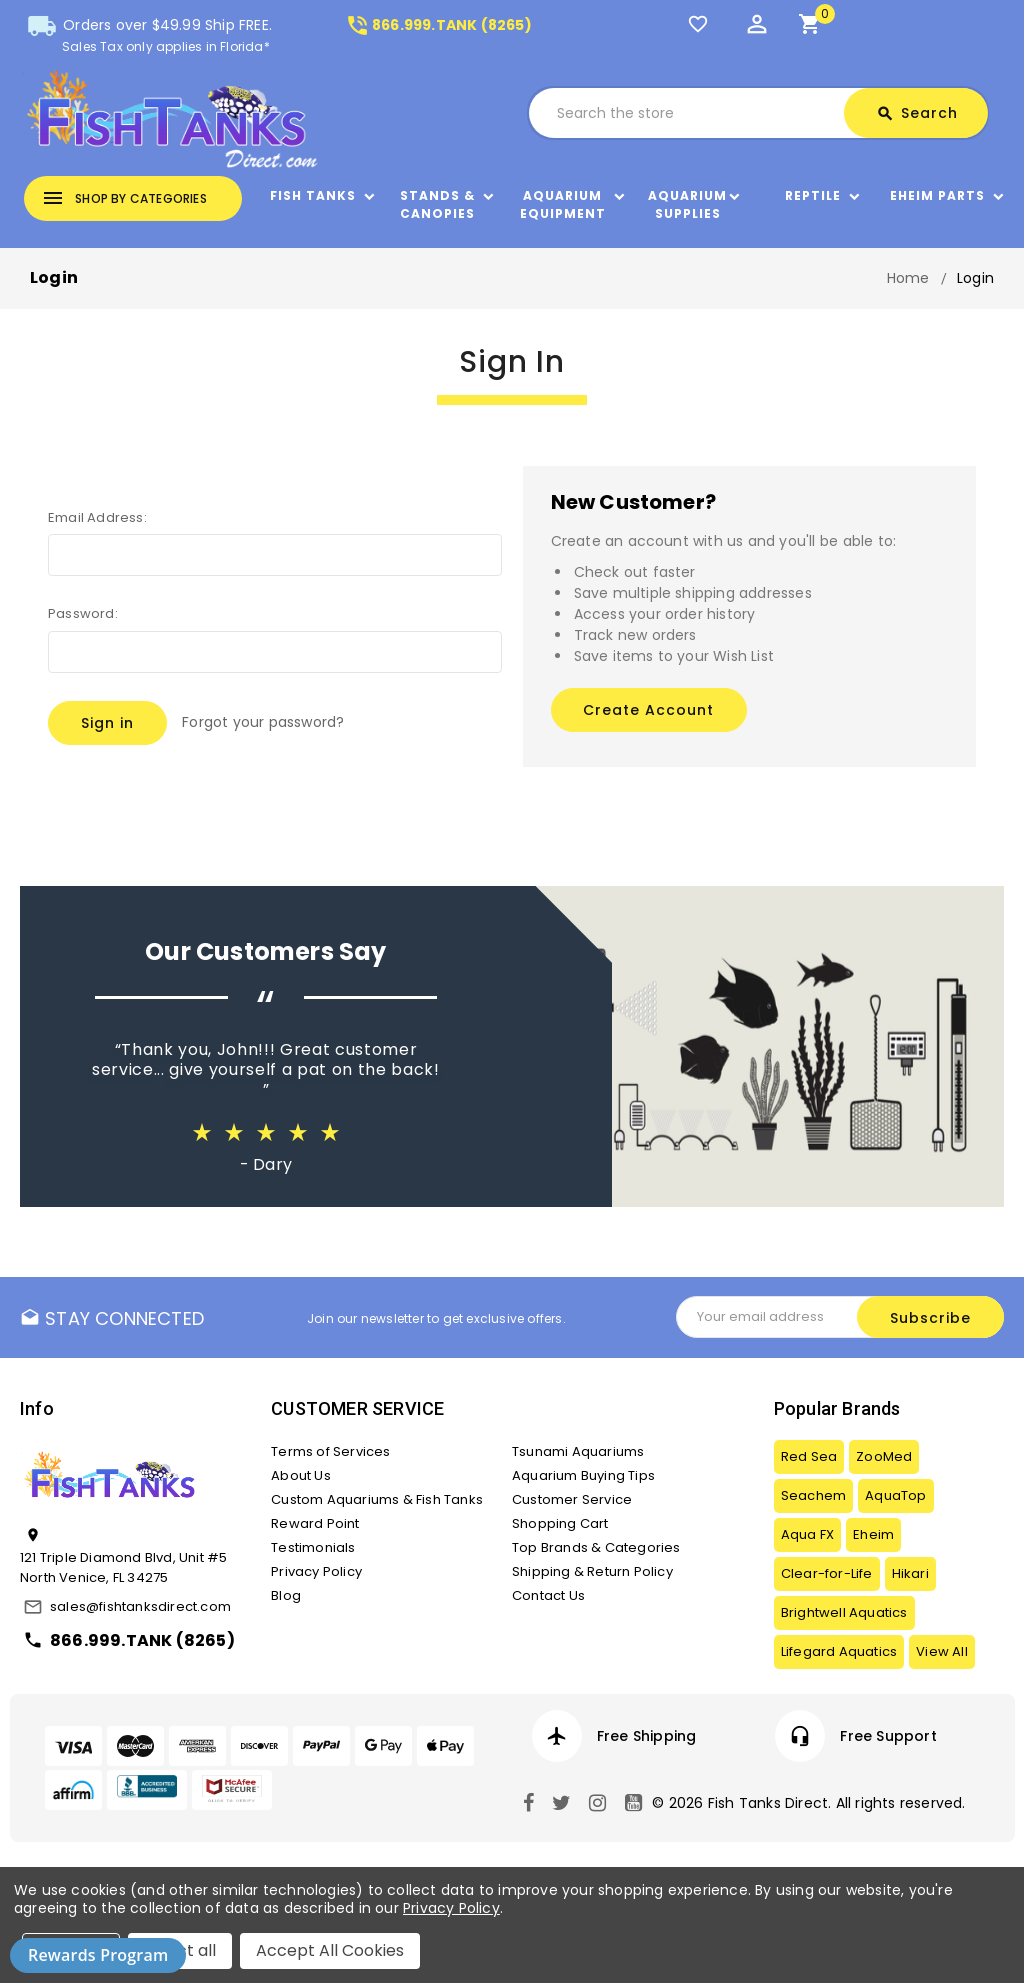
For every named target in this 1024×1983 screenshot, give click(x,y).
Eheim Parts (937, 195)
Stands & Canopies (437, 204)
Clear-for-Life (827, 1573)
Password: (83, 613)
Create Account (648, 710)
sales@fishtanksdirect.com (140, 1606)
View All (942, 1651)
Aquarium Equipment (563, 204)
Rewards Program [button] (98, 1955)
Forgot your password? (263, 722)
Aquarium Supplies (687, 204)
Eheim (873, 1534)
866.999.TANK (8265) (438, 25)
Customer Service (572, 1499)
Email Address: (97, 517)
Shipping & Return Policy (592, 1571)
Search (917, 113)
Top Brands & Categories (596, 1547)
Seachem (813, 1495)
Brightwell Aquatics (844, 1612)
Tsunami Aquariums (578, 1451)
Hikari (910, 1573)
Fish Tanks (313, 195)
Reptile (813, 195)
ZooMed (884, 1456)
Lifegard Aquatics (839, 1651)
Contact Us (548, 1595)
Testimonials (313, 1547)
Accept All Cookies (330, 1950)
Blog (286, 1595)
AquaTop (895, 1495)
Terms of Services (330, 1451)
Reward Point (315, 1523)
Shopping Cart (560, 1523)
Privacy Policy (316, 1571)
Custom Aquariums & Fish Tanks (377, 1499)
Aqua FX (807, 1534)
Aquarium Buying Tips (583, 1475)
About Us (301, 1475)
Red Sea (809, 1456)
